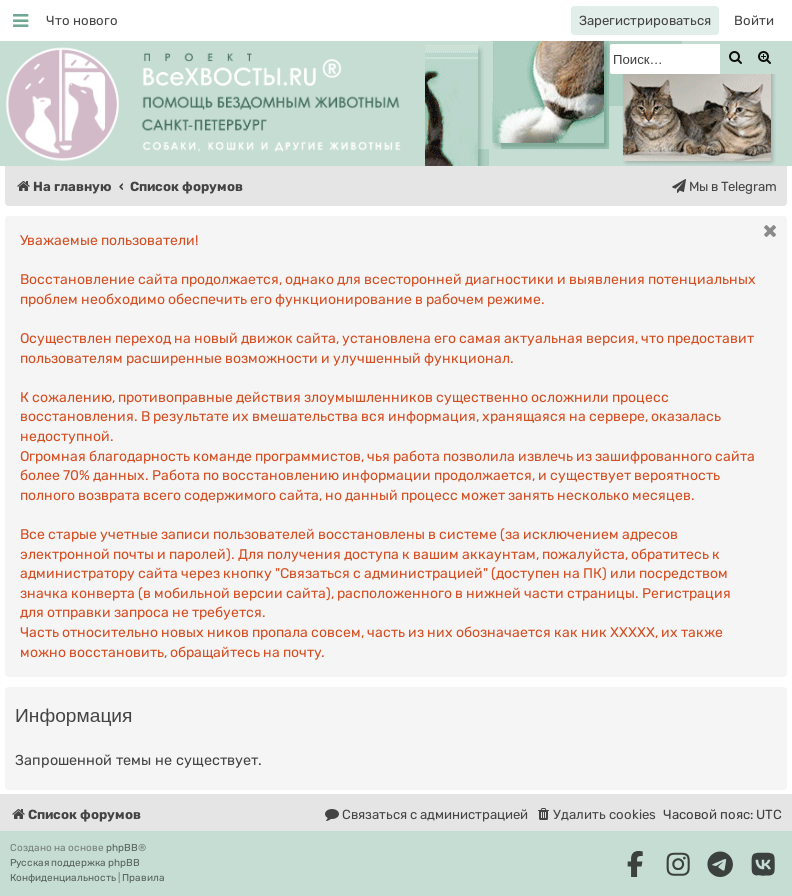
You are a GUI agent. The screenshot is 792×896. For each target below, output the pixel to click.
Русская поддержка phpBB (75, 863)
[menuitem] (82, 20)
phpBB (122, 848)
